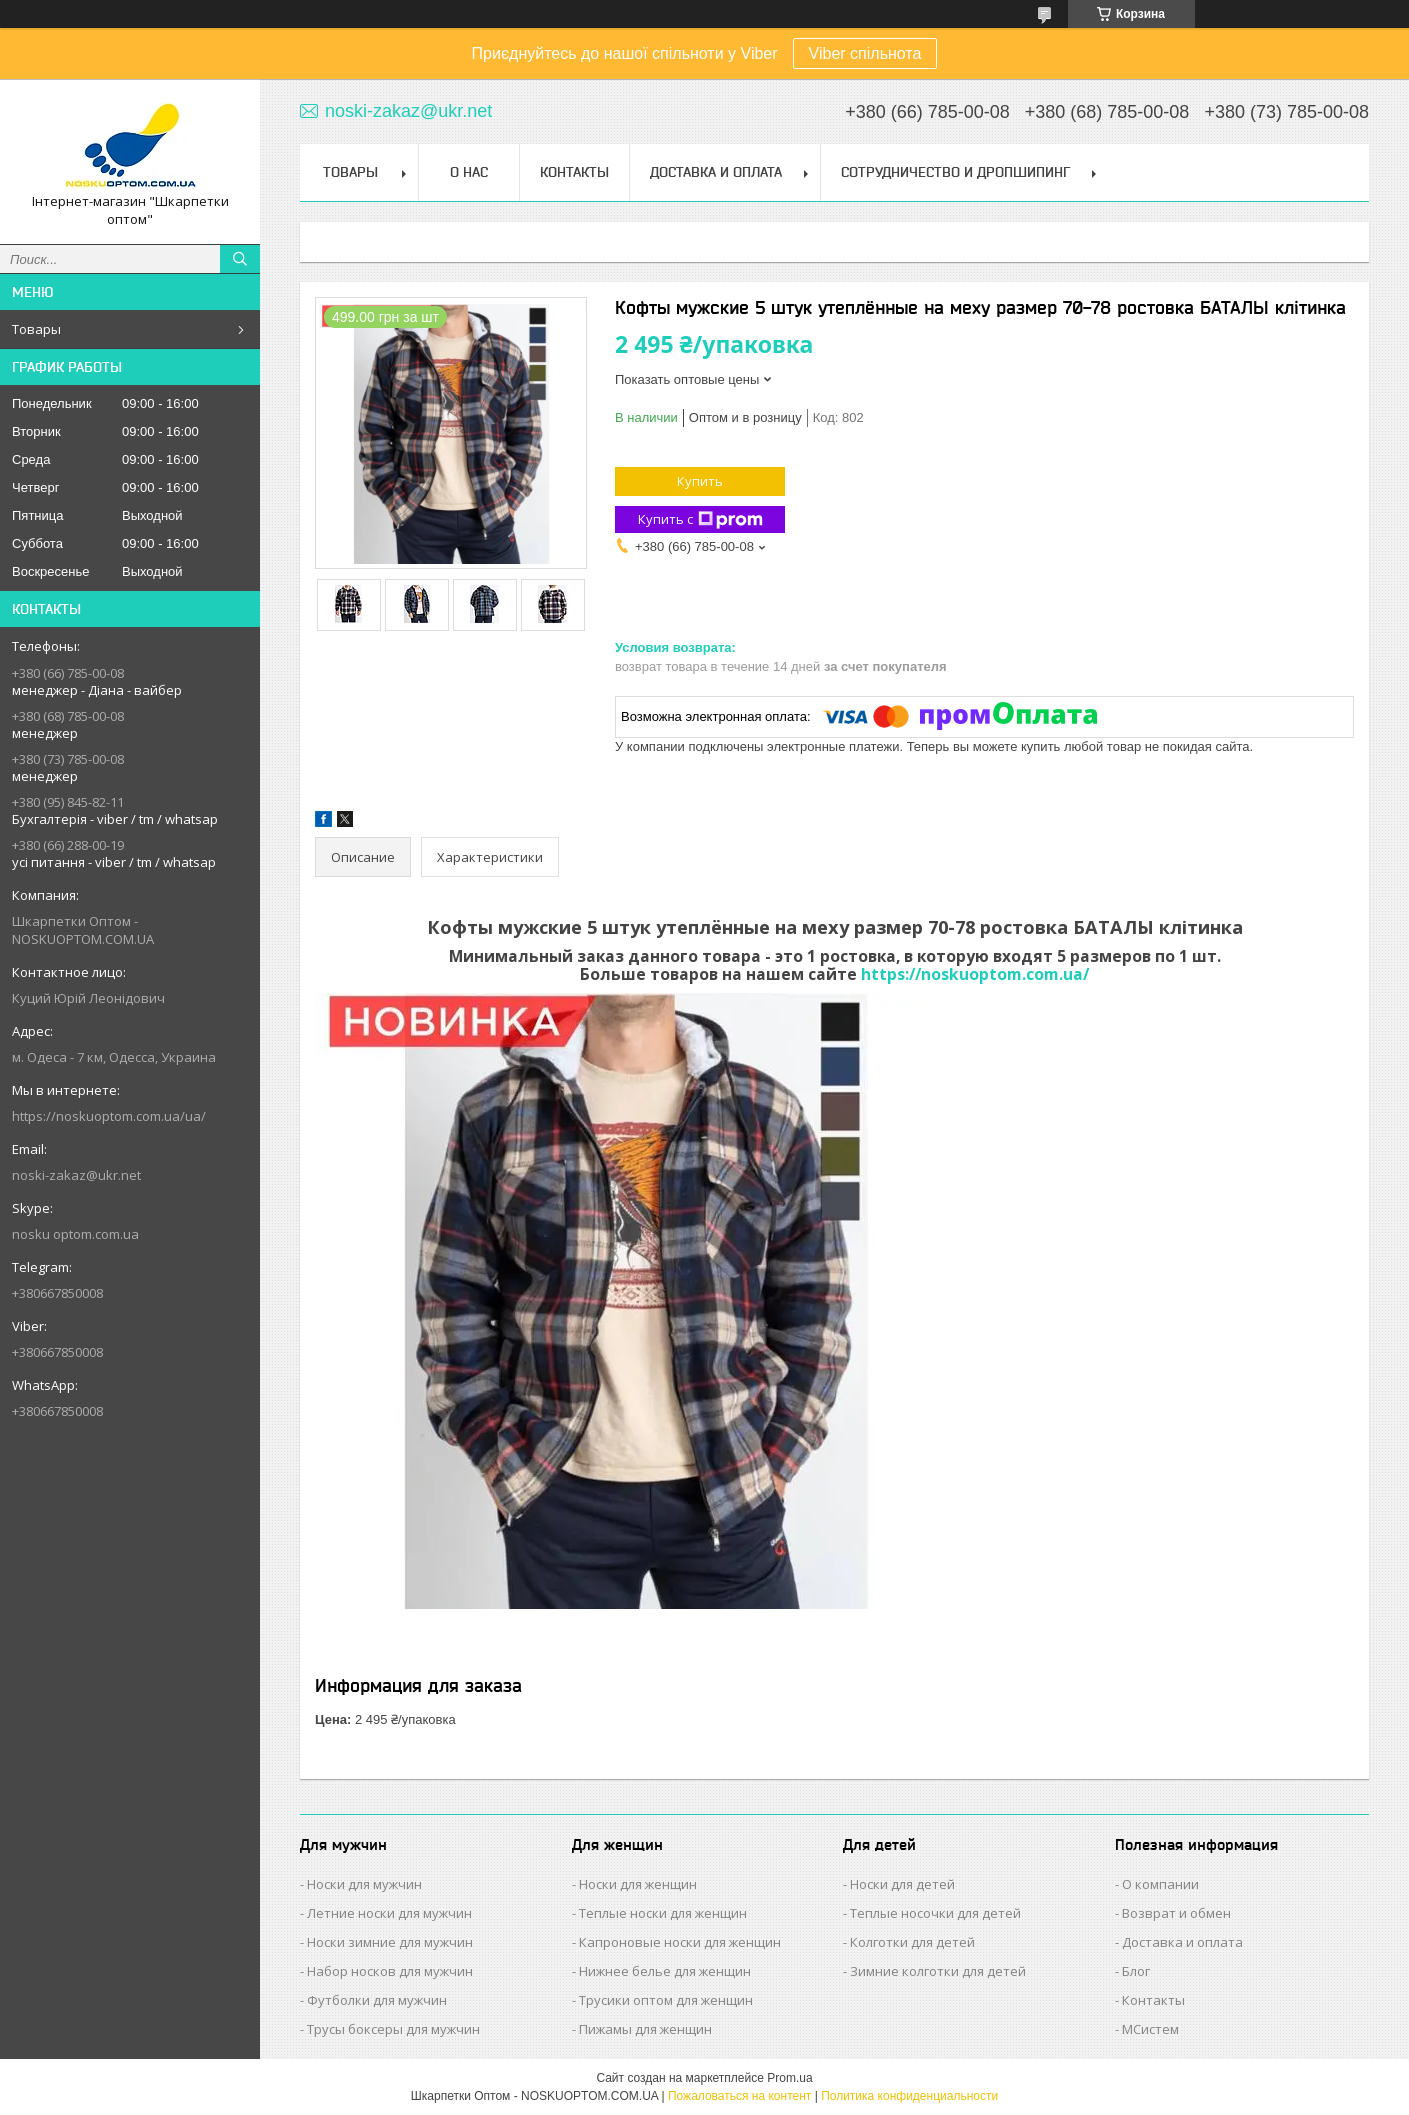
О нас (469, 172)
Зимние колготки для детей (938, 1971)
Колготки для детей (912, 1942)
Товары (36, 329)
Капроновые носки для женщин (680, 1942)
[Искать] (240, 259)
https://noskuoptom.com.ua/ (975, 974)
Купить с (700, 519)
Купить (700, 481)
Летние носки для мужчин (389, 1913)
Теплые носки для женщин (663, 1913)
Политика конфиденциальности (909, 2096)
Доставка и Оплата (716, 172)
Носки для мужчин (364, 1884)
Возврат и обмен (1176, 1913)
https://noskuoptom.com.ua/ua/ (109, 1116)
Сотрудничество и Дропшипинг (955, 172)
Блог (1136, 1971)
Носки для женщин (638, 1884)
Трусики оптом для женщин (666, 2000)
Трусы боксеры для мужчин (393, 2029)
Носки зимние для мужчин (390, 1942)
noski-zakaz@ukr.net (76, 1175)
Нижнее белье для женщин (665, 1971)
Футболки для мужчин (377, 2000)
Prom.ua (789, 2078)
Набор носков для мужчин (390, 1971)
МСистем (1150, 2029)
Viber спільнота (865, 53)
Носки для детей (902, 1884)
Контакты (574, 172)
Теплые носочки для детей (935, 1913)
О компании (1160, 1884)
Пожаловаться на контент (739, 2096)
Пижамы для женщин (645, 2029)
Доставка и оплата (1182, 1942)
